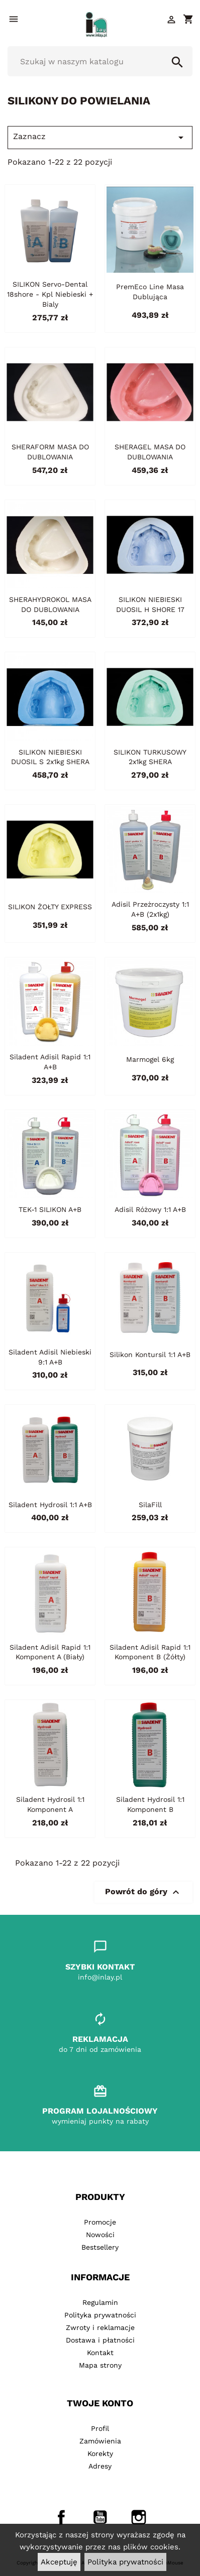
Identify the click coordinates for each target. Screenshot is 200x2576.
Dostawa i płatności (100, 2340)
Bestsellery (100, 2247)
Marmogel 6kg (150, 1059)
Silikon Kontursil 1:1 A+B (150, 1355)
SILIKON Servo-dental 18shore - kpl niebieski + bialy (50, 294)
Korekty (100, 2453)
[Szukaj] (100, 61)
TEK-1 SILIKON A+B (50, 1209)
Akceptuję (59, 2561)
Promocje (100, 2222)
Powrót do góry (143, 1892)
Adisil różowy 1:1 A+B (150, 1209)
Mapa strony (100, 2365)
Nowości (100, 2235)
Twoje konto (100, 2403)
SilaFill (150, 1505)
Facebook (61, 2517)
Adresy (100, 2466)
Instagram (139, 2517)
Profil (100, 2428)
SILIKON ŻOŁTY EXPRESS (50, 907)
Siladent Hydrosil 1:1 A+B (50, 1505)
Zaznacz (100, 138)
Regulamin (100, 2302)
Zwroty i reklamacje (100, 2327)
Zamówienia (100, 2441)
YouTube (100, 2517)
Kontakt (100, 2353)
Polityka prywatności (125, 2561)
